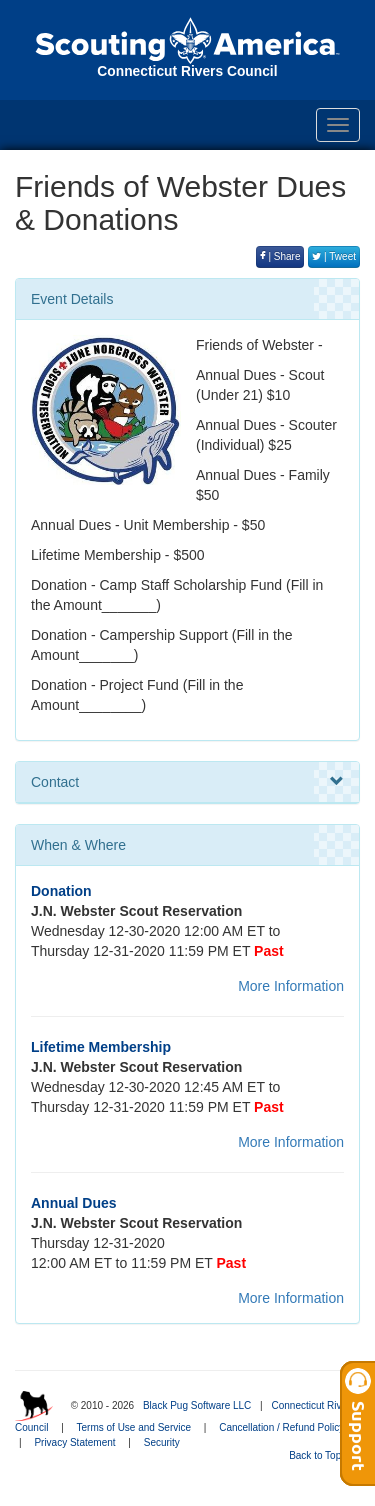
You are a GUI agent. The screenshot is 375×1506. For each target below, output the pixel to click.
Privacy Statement (74, 1442)
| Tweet (334, 256)
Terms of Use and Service (134, 1427)
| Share (280, 256)
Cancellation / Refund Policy (281, 1427)
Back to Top (321, 1455)
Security (162, 1442)
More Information (291, 986)
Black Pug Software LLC (197, 1405)
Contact (187, 782)
